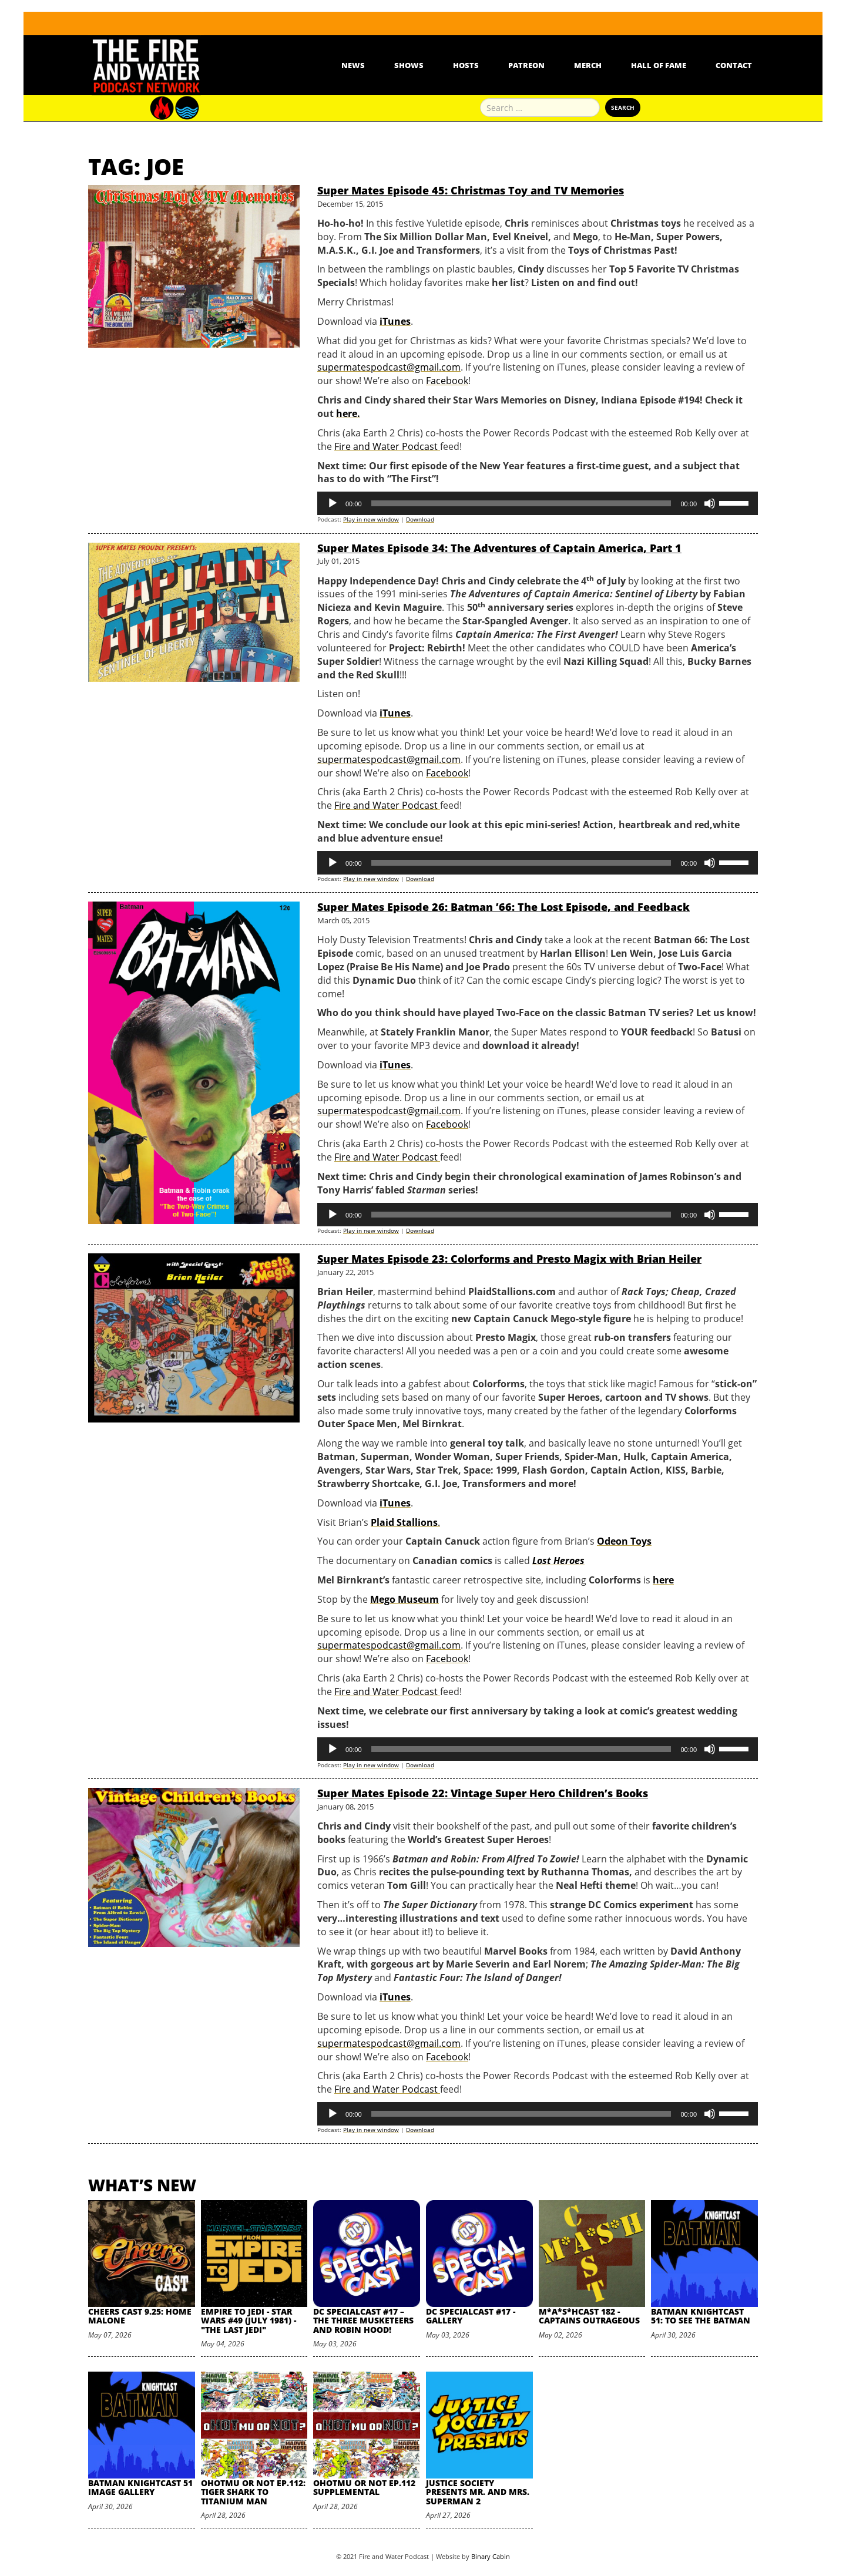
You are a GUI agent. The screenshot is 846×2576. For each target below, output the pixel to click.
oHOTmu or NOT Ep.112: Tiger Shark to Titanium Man (253, 2492)
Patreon (526, 65)
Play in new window (371, 519)
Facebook (447, 380)
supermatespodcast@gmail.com (389, 367)
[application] (537, 503)
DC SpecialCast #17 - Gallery (470, 2316)
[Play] (332, 503)
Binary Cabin (490, 2556)
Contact (734, 65)
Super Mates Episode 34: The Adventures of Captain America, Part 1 (499, 548)
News (353, 65)
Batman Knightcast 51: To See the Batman (700, 2316)
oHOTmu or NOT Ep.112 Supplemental (364, 2487)
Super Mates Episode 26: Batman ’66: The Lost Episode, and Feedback (503, 907)
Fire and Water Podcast (387, 446)
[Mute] (710, 503)
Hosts (466, 65)
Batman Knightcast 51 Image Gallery (140, 2487)
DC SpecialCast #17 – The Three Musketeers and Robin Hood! (363, 2320)
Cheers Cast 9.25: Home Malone (140, 2316)
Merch (588, 65)
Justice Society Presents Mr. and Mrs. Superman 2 (477, 2492)
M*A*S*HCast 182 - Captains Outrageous (589, 2316)
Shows (409, 65)
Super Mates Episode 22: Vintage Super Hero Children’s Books (482, 1793)
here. (348, 413)
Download (420, 519)
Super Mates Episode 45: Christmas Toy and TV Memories (470, 190)
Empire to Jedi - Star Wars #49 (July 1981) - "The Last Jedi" (248, 2320)
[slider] (521, 503)
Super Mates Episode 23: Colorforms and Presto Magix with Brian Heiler (509, 1259)
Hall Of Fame (658, 65)
